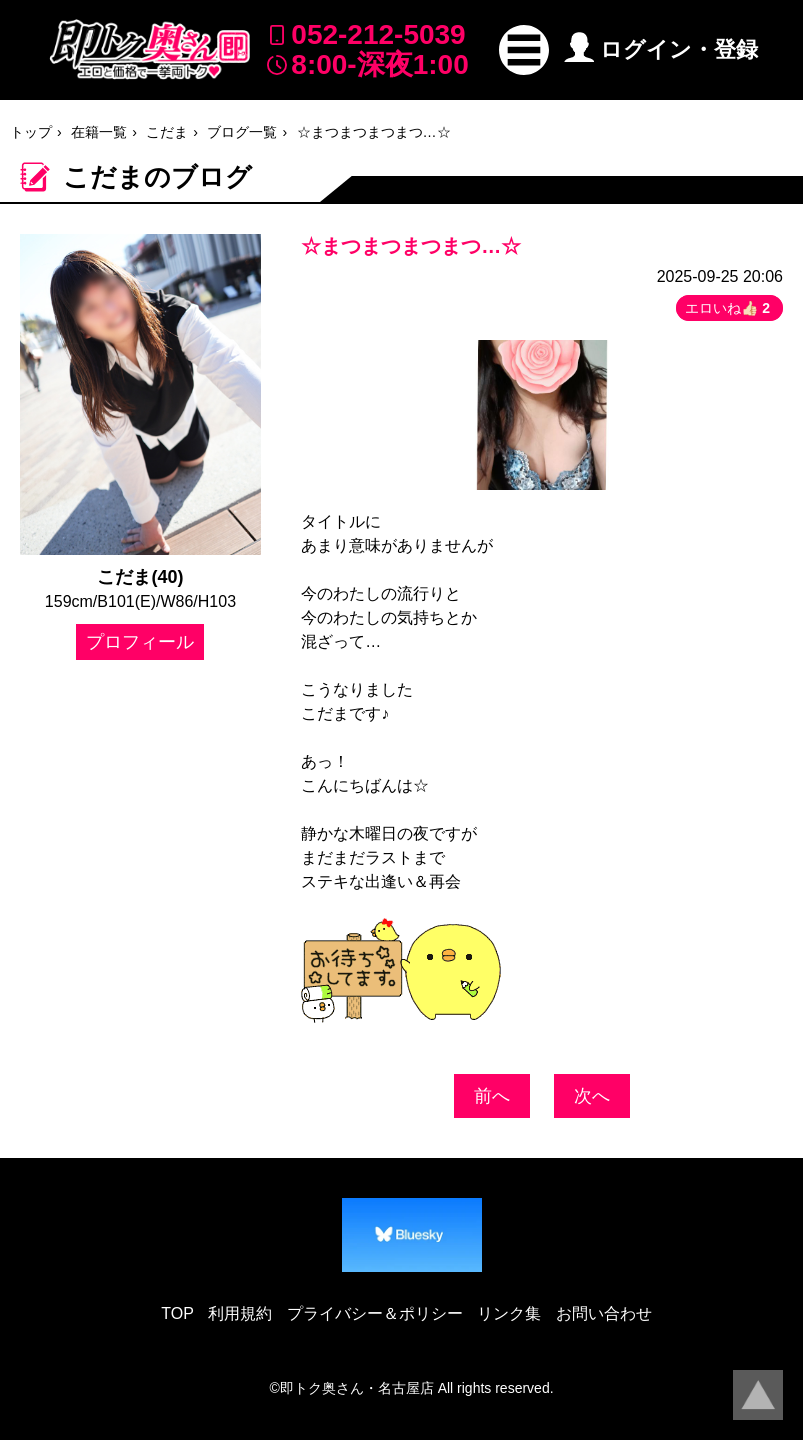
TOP (177, 1313)
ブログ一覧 (242, 132)
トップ (31, 132)
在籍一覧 (99, 132)
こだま (167, 132)
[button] (524, 50)
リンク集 (509, 1313)
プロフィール (140, 642)
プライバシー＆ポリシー (375, 1313)
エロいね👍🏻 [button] (729, 308)
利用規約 (240, 1313)
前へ (492, 1096)
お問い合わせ (604, 1313)
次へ (592, 1096)
